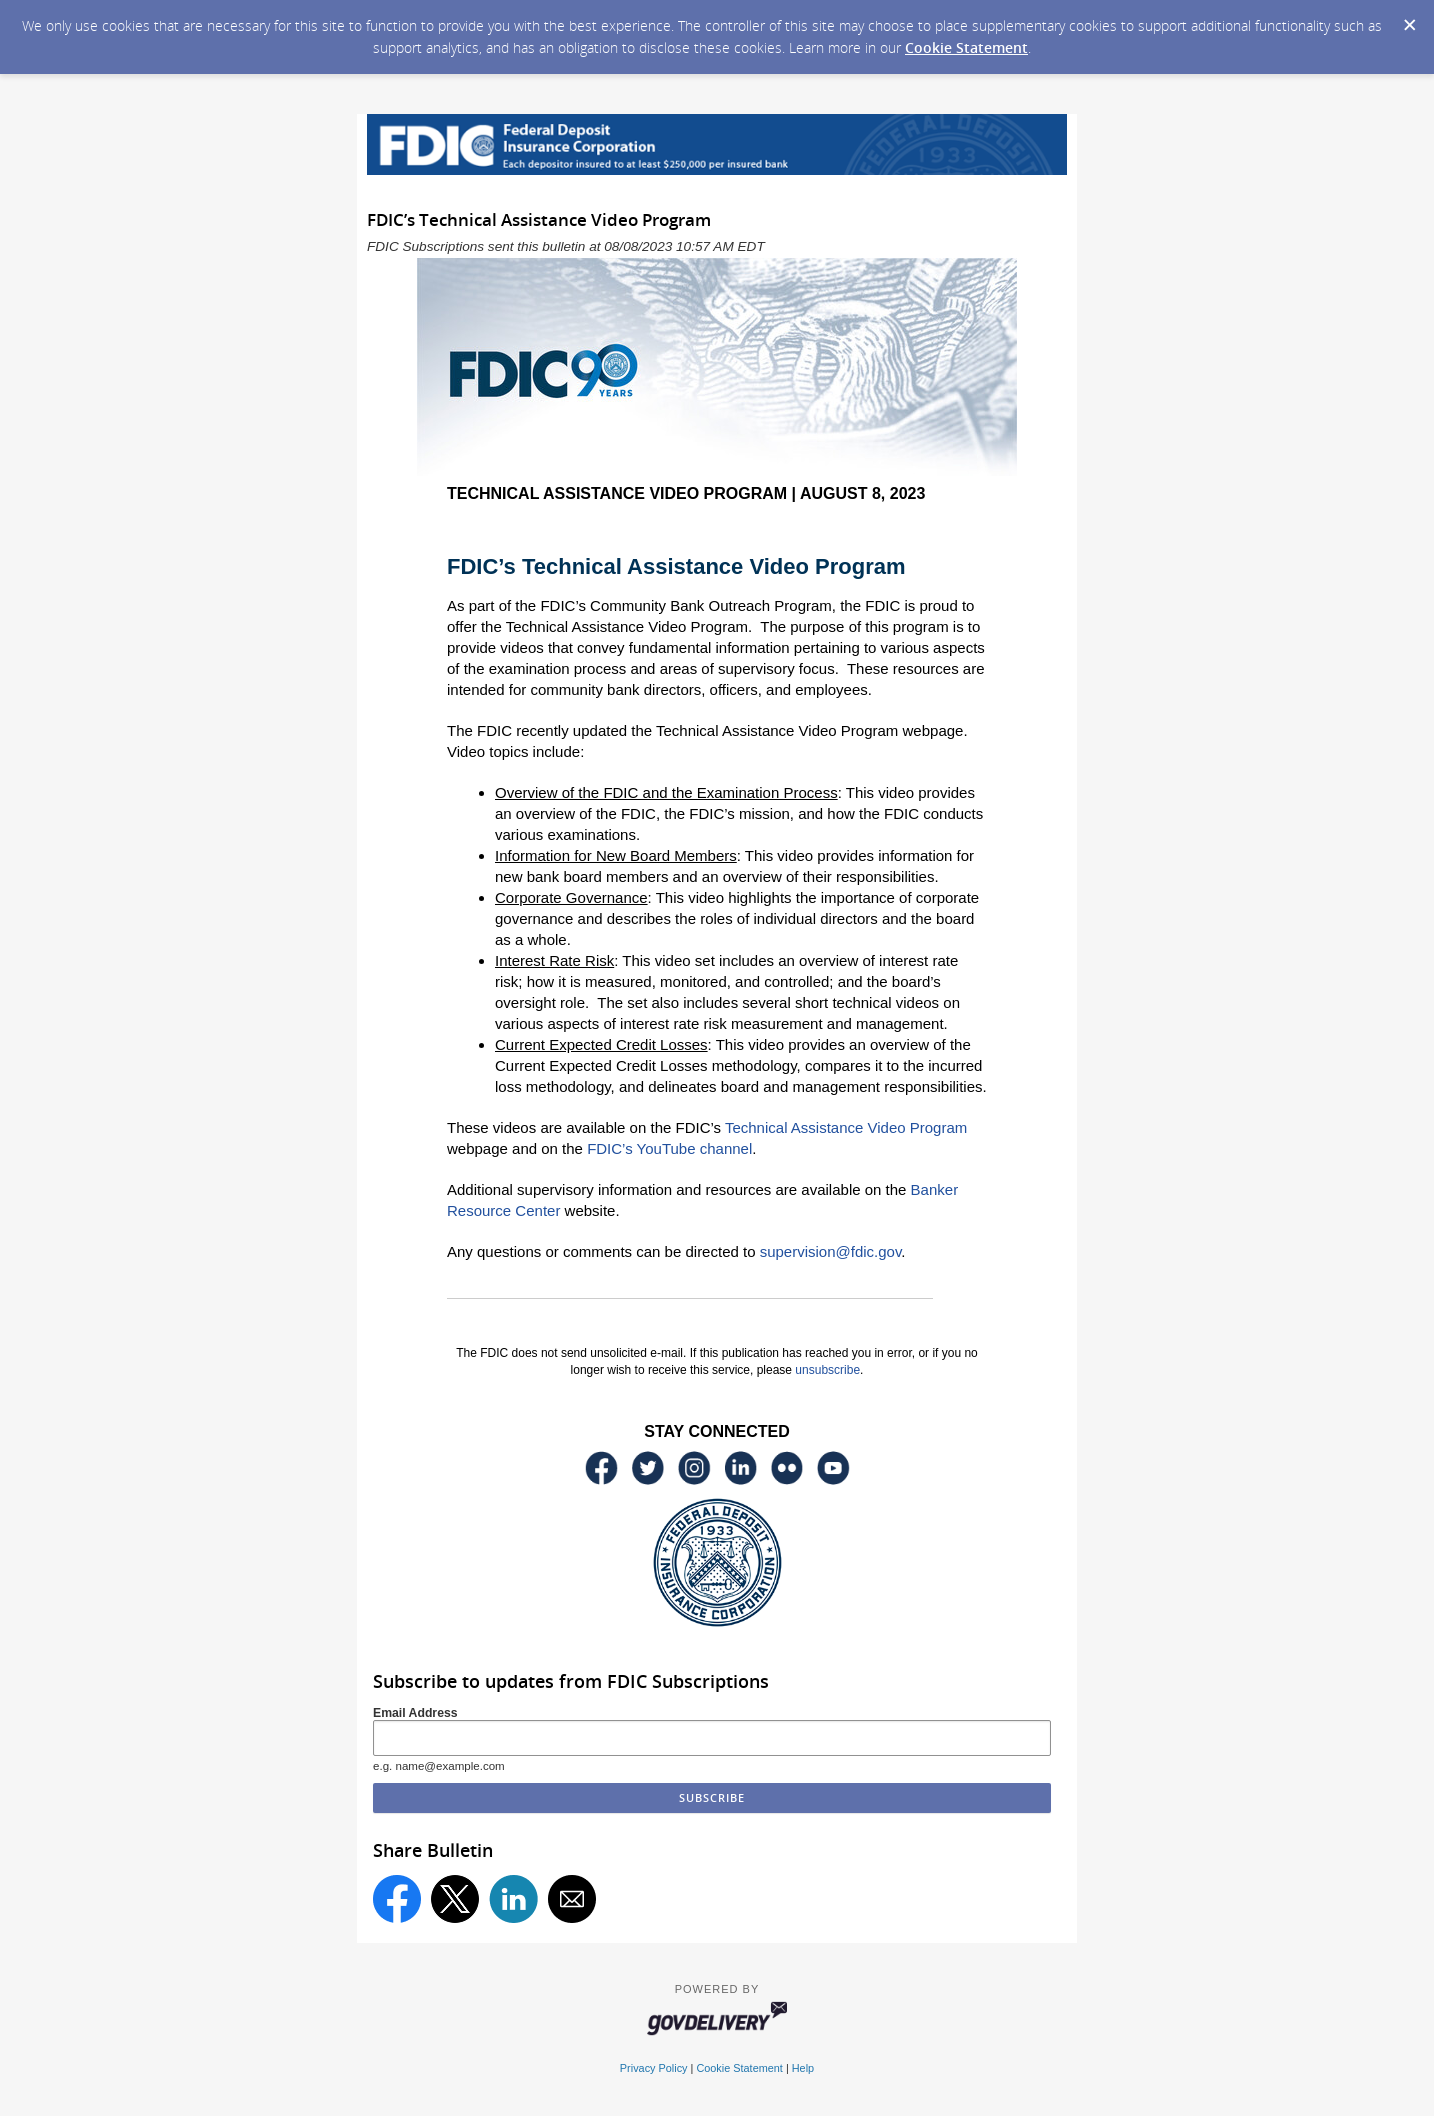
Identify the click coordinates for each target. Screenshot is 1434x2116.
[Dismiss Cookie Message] (1409, 19)
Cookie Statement (966, 47)
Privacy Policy (654, 2068)
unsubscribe (827, 1370)
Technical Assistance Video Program (846, 1127)
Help (803, 2068)
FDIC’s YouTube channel (669, 1148)
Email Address (415, 1713)
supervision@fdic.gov (831, 1251)
